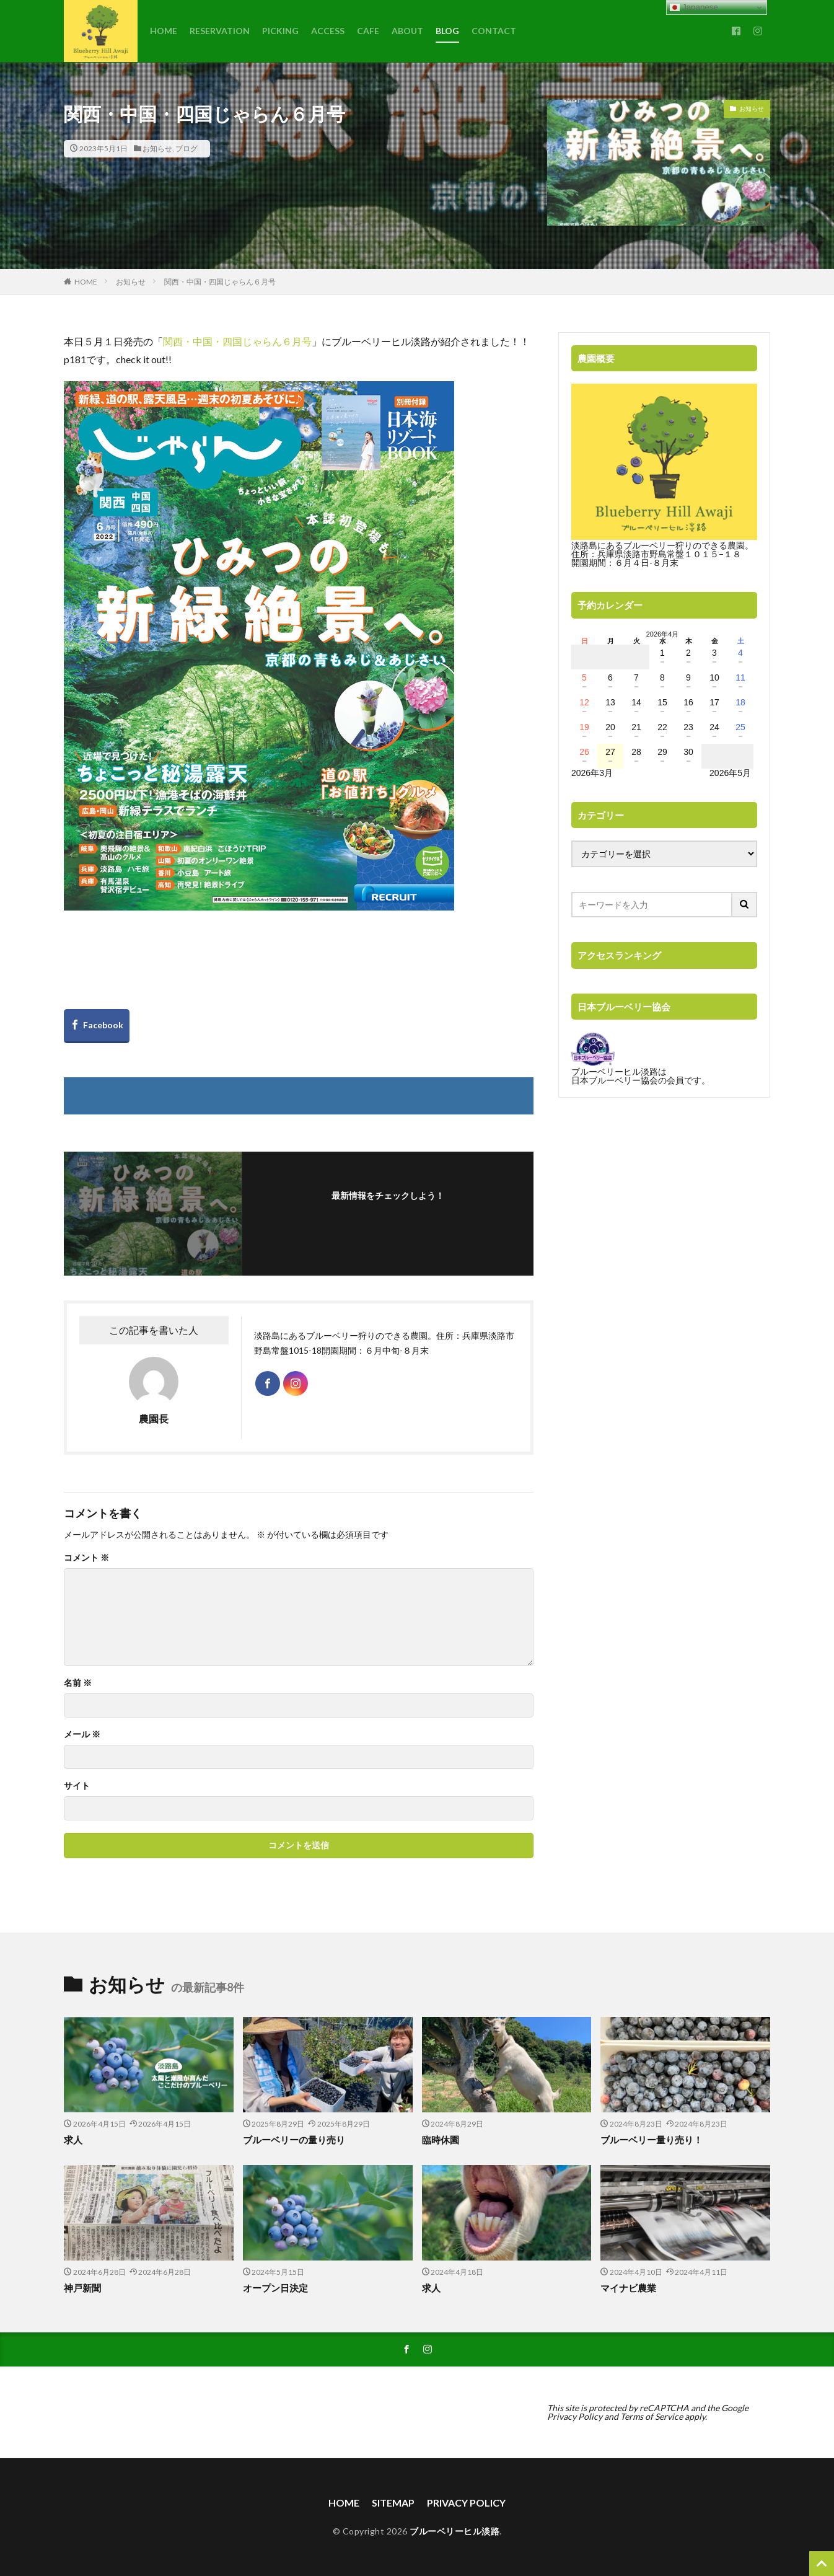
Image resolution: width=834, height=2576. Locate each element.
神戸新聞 (82, 2287)
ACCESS (328, 30)
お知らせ (157, 148)
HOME (163, 30)
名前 (78, 1682)
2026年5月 (730, 773)
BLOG (447, 30)
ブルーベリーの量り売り (294, 2139)
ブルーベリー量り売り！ (651, 2139)
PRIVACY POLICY (466, 2502)
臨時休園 (440, 2139)
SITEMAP (393, 2502)
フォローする (391, 1212)
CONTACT (494, 30)
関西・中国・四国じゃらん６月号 (220, 281)
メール (82, 1734)
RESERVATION (220, 30)
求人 (73, 2139)
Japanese (694, 7)
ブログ (186, 148)
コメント (86, 1557)
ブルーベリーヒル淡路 (454, 2531)
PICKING (280, 30)
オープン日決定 (275, 2287)
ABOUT (407, 30)
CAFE (368, 30)
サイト (77, 1785)
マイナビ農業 (628, 2287)
